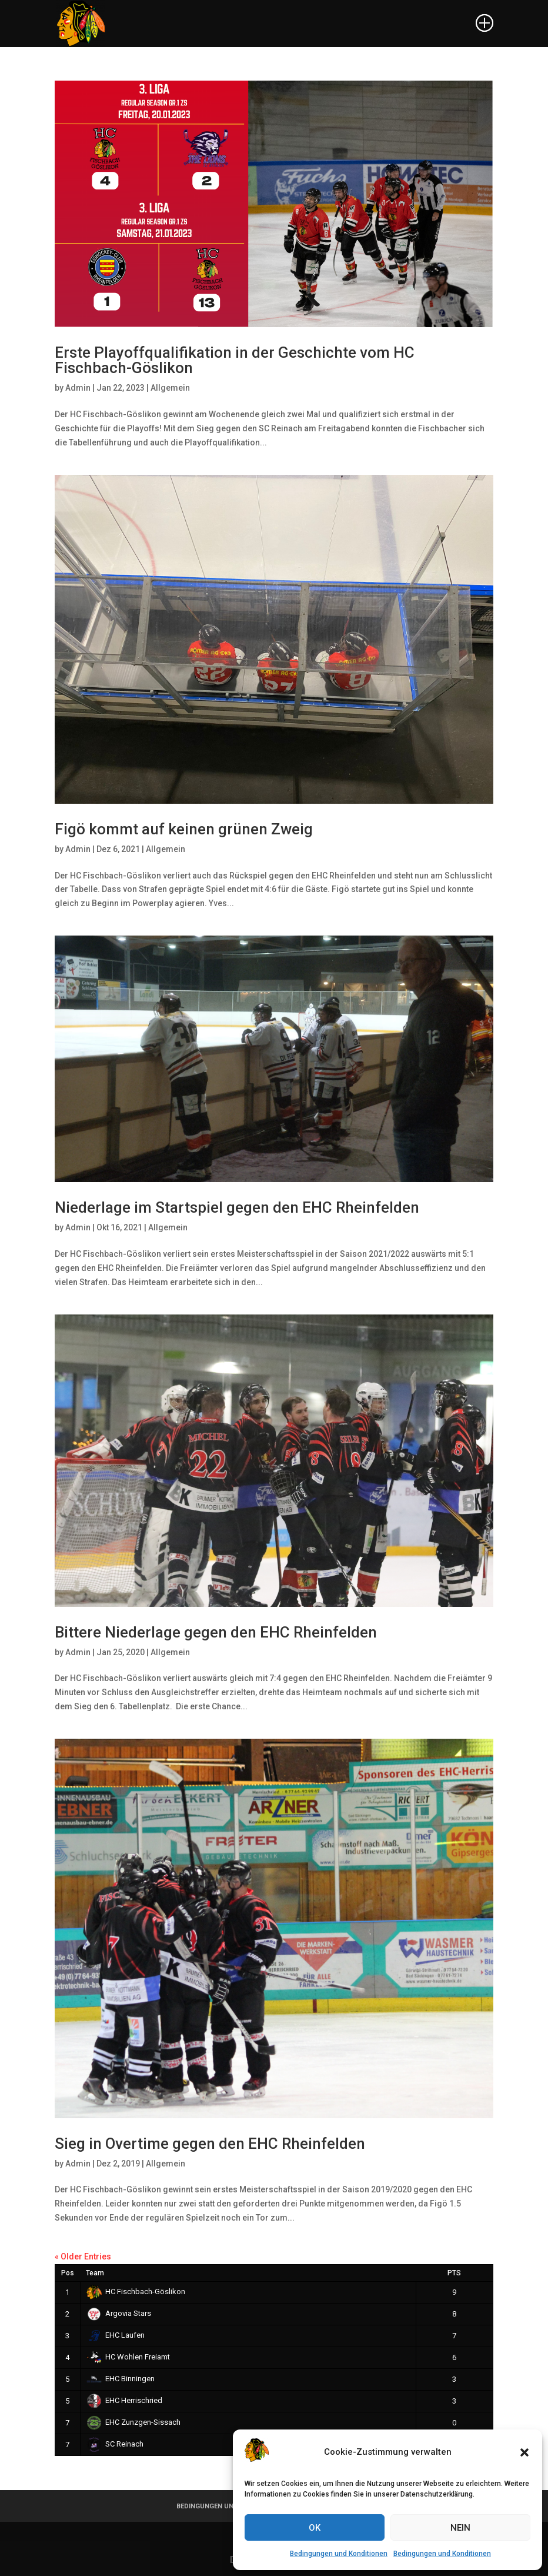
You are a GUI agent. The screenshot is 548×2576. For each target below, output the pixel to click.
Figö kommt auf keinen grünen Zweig (184, 829)
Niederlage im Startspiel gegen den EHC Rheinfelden (237, 1207)
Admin (78, 387)
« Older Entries (83, 2256)
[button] (524, 2452)
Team (95, 2273)
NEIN (460, 2527)
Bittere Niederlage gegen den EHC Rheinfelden (216, 1632)
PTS (454, 2273)
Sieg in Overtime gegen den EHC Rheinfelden (210, 2143)
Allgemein (170, 387)
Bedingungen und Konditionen (338, 2554)
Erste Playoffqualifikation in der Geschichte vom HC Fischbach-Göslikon (235, 360)
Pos (67, 2273)
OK (314, 2527)
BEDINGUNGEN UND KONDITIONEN (229, 2506)
